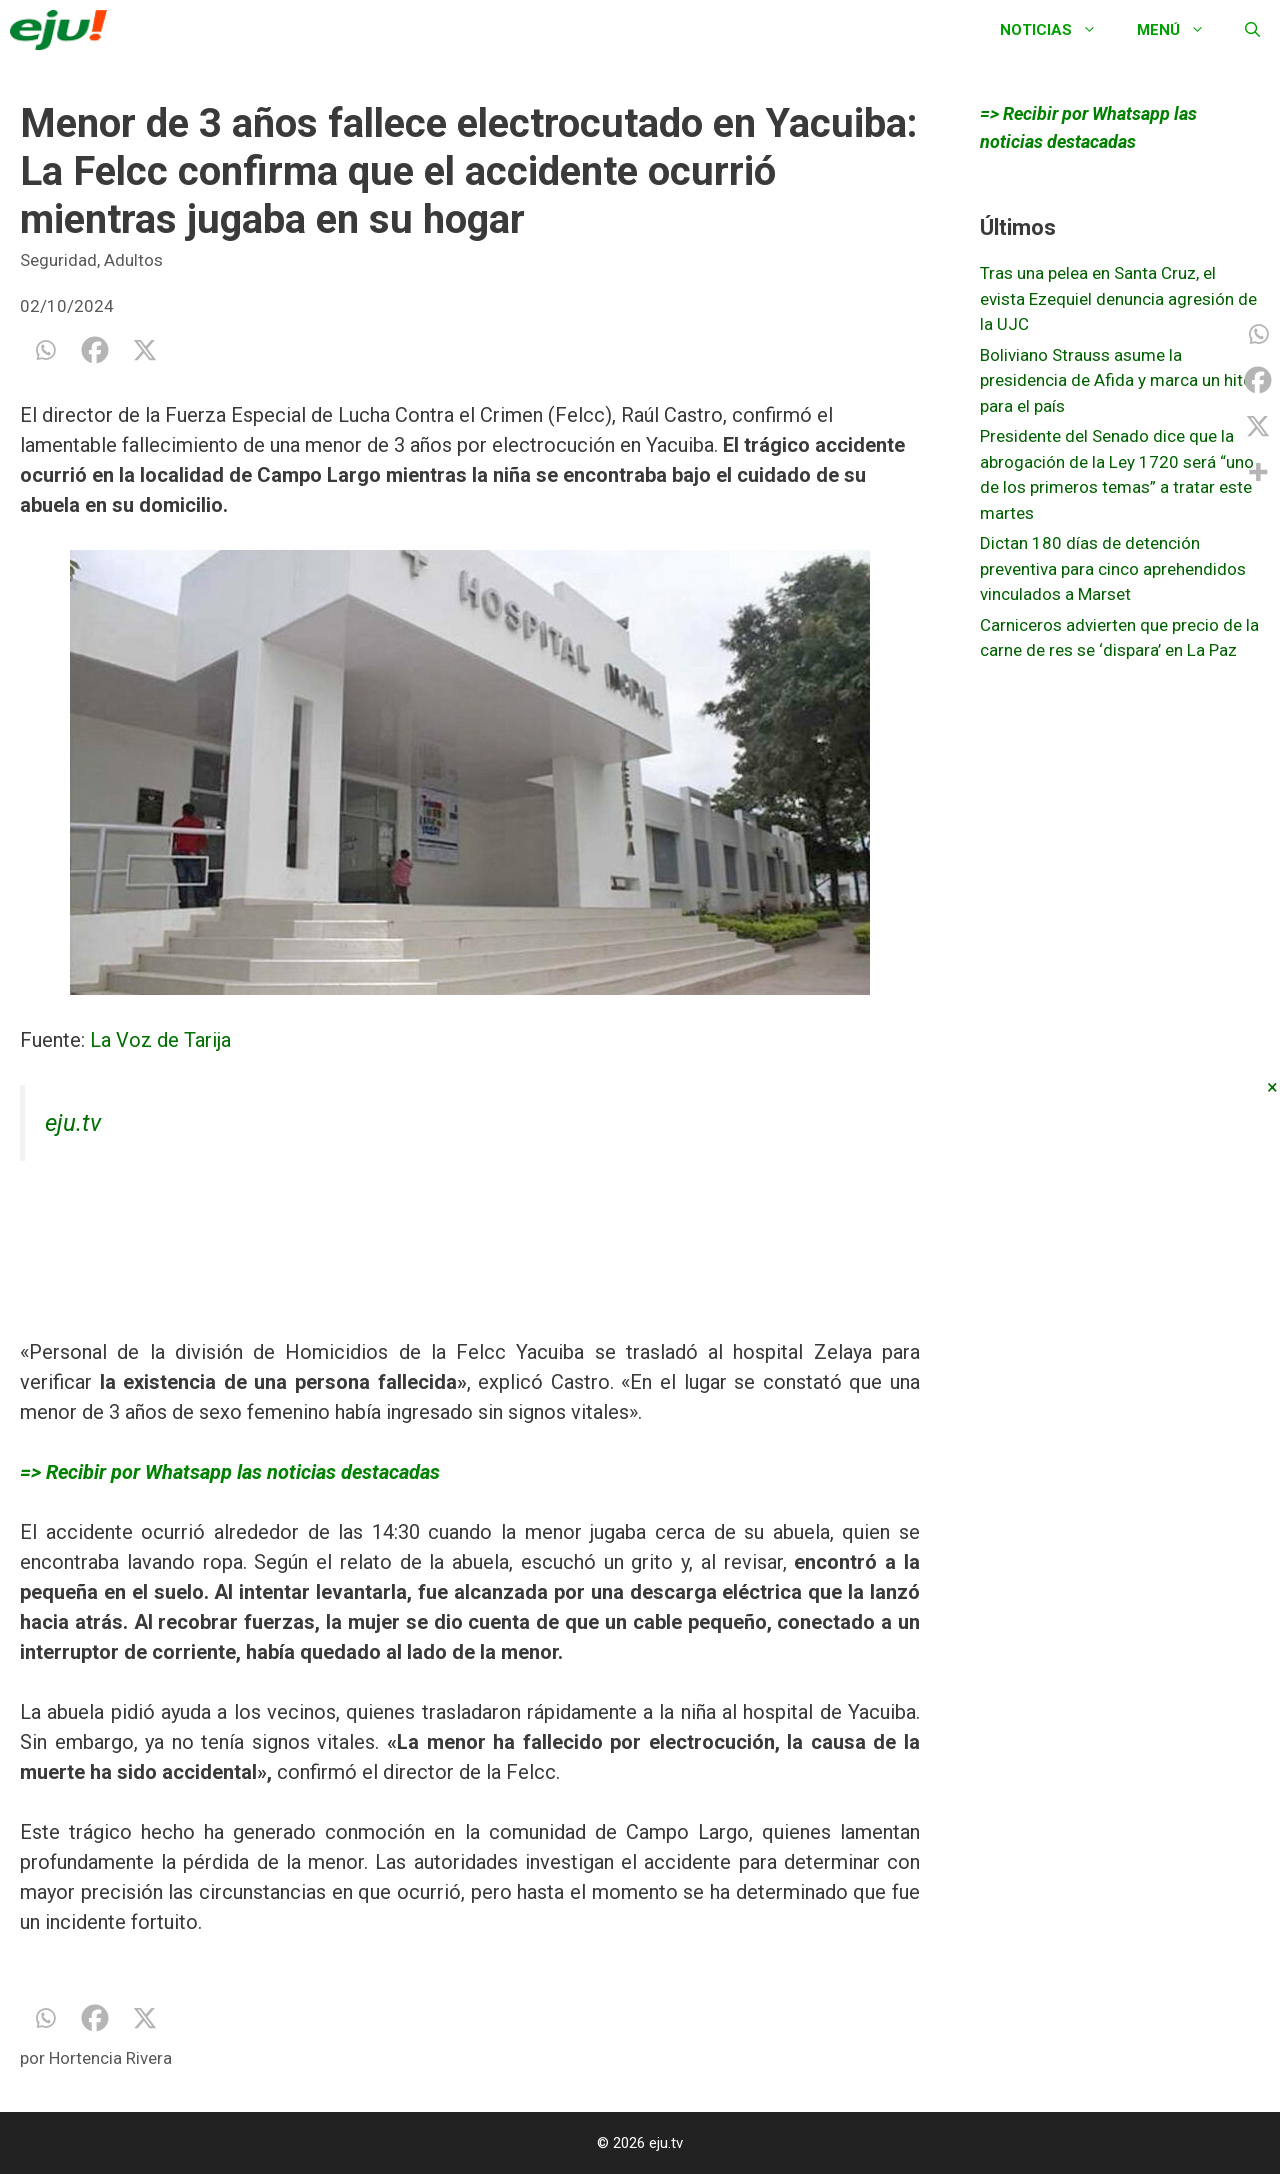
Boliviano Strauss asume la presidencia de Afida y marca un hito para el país (1116, 380)
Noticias (1058, 30)
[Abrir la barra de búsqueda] (1252, 30)
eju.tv (73, 1123)
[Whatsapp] (45, 350)
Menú (1181, 30)
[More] (1258, 472)
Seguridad (58, 260)
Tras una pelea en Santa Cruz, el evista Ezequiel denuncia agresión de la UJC (1118, 298)
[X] (145, 350)
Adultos (133, 260)
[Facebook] (95, 350)
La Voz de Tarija (158, 1040)
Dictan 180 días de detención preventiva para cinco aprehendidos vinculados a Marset (1113, 568)
